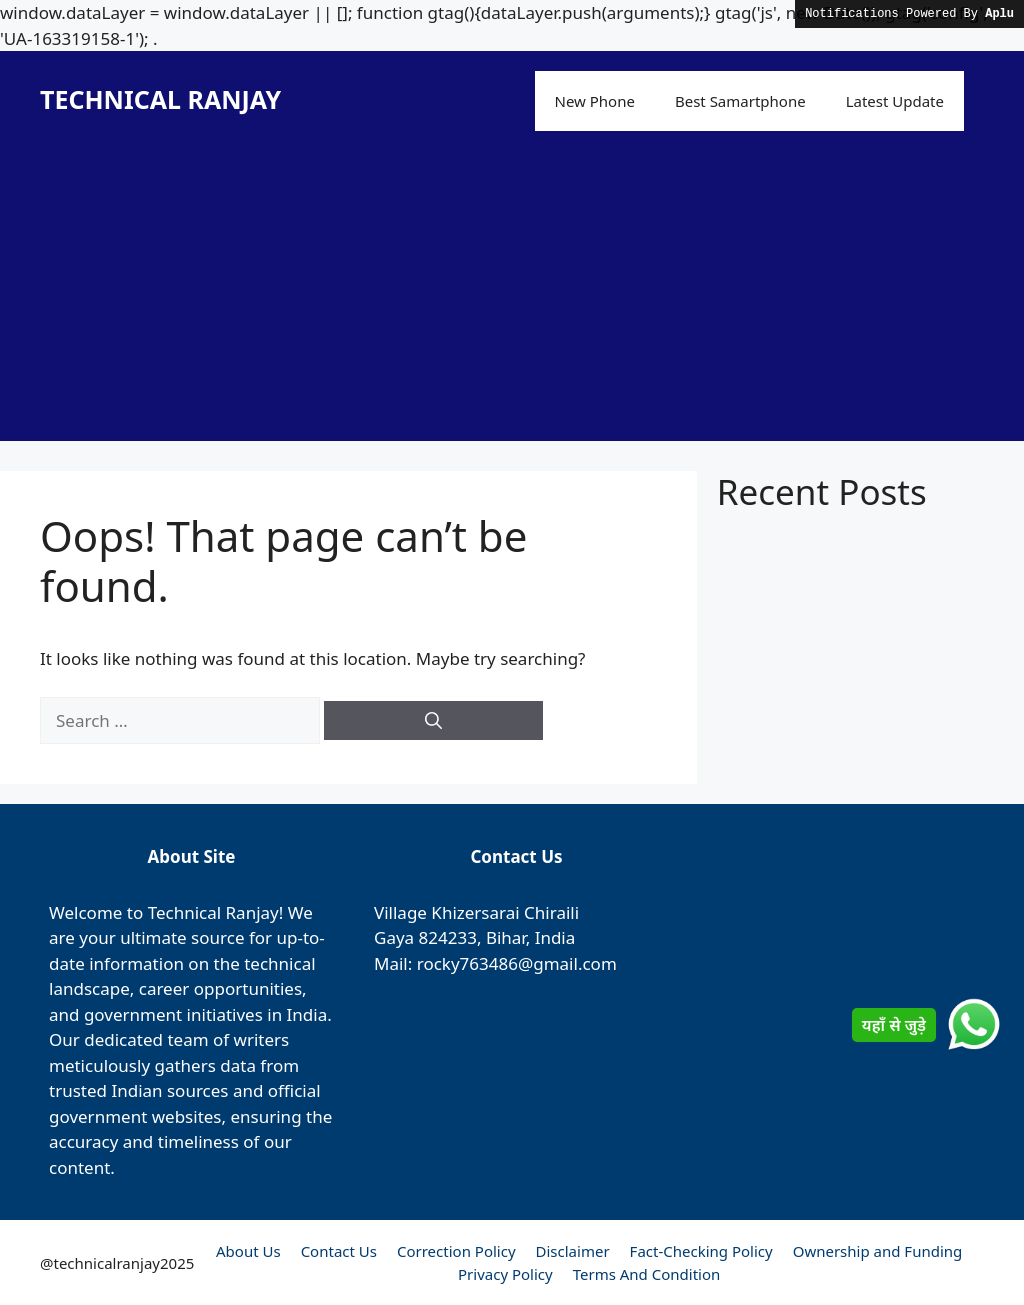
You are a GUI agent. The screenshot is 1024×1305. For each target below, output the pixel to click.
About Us (248, 1251)
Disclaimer (573, 1251)
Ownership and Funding (878, 1251)
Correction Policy (456, 1251)
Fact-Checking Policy (701, 1251)
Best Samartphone (740, 101)
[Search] (433, 721)
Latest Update (895, 101)
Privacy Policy (505, 1274)
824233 (448, 937)
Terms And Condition (647, 1274)
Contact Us (339, 1251)
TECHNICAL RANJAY (160, 99)
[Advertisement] (512, 301)
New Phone (595, 101)
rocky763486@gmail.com (517, 963)
